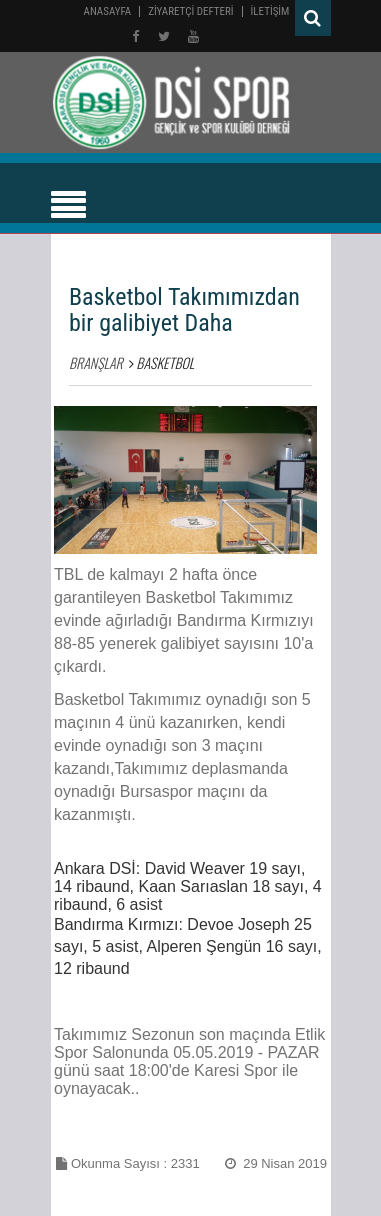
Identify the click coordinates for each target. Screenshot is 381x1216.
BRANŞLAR (96, 362)
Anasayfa (108, 11)
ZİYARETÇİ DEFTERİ (190, 11)
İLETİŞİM (270, 11)
